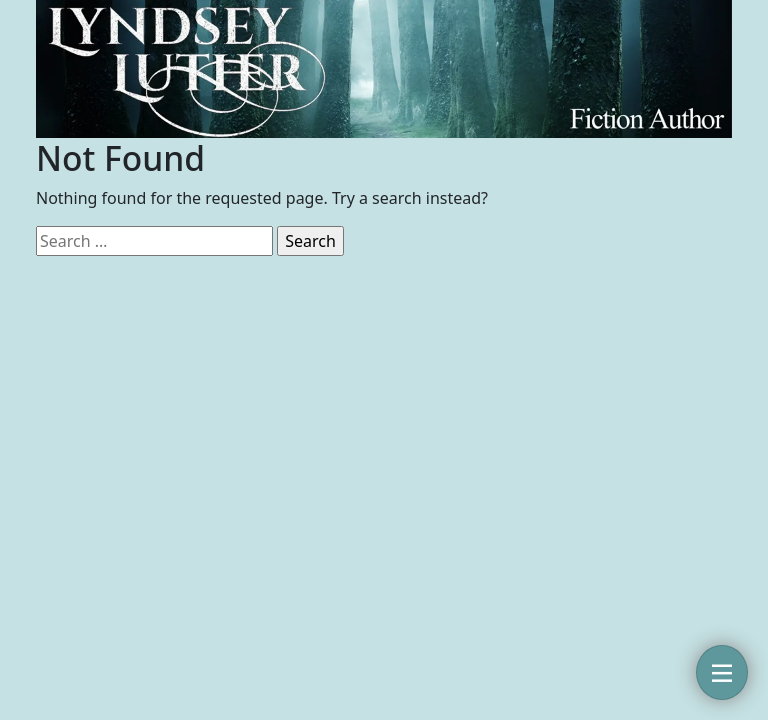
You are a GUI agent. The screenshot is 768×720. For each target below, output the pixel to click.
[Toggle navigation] (722, 672)
